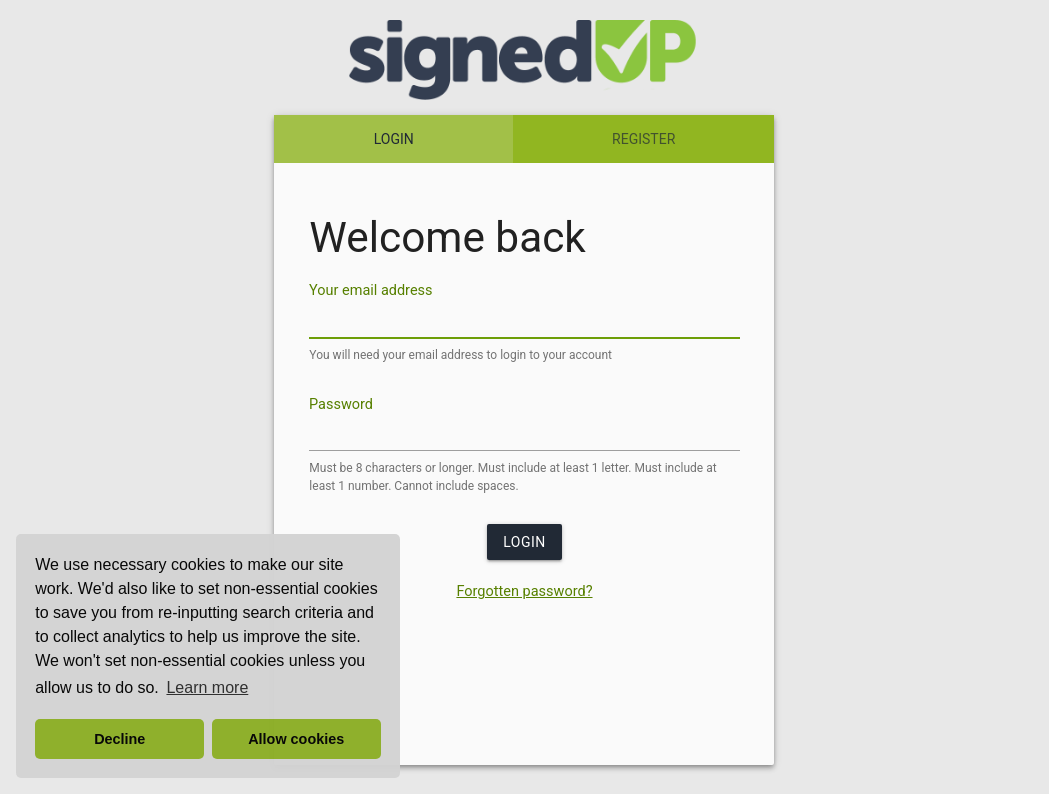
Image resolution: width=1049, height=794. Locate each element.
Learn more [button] (207, 687)
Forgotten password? (524, 591)
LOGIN (394, 139)
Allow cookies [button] (296, 739)
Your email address (371, 290)
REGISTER (643, 139)
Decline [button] (119, 739)
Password (341, 403)
